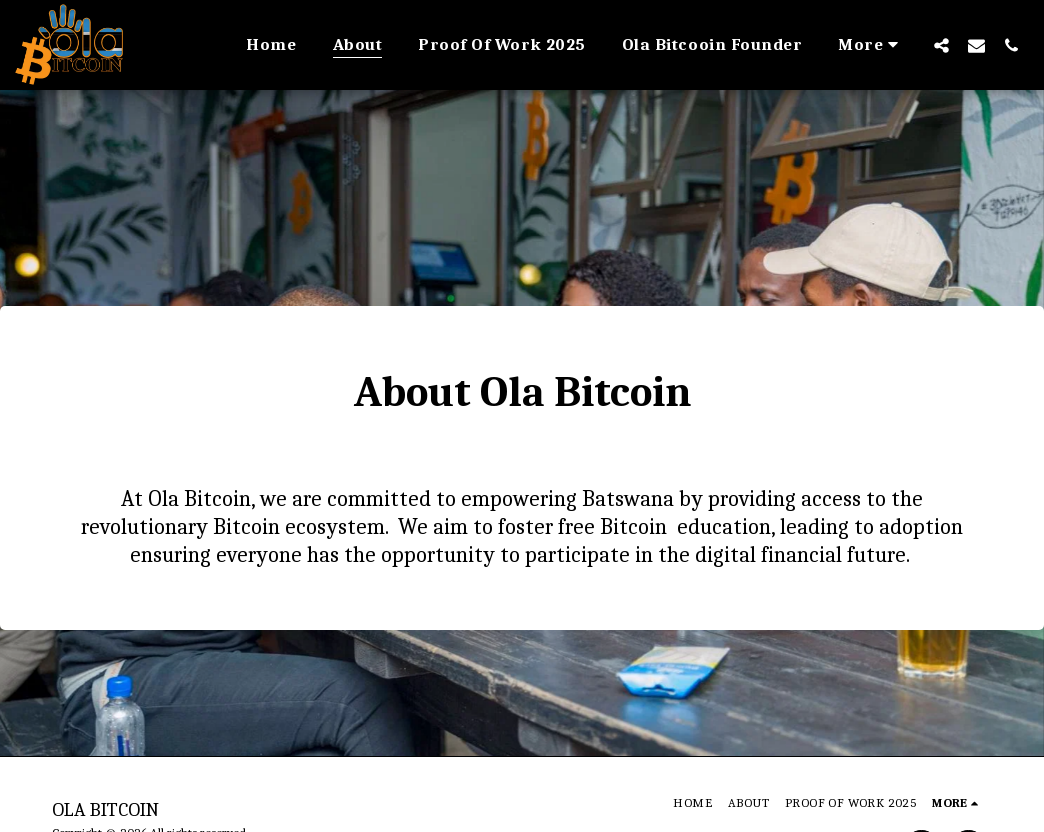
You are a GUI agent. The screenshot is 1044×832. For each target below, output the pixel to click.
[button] (941, 45)
